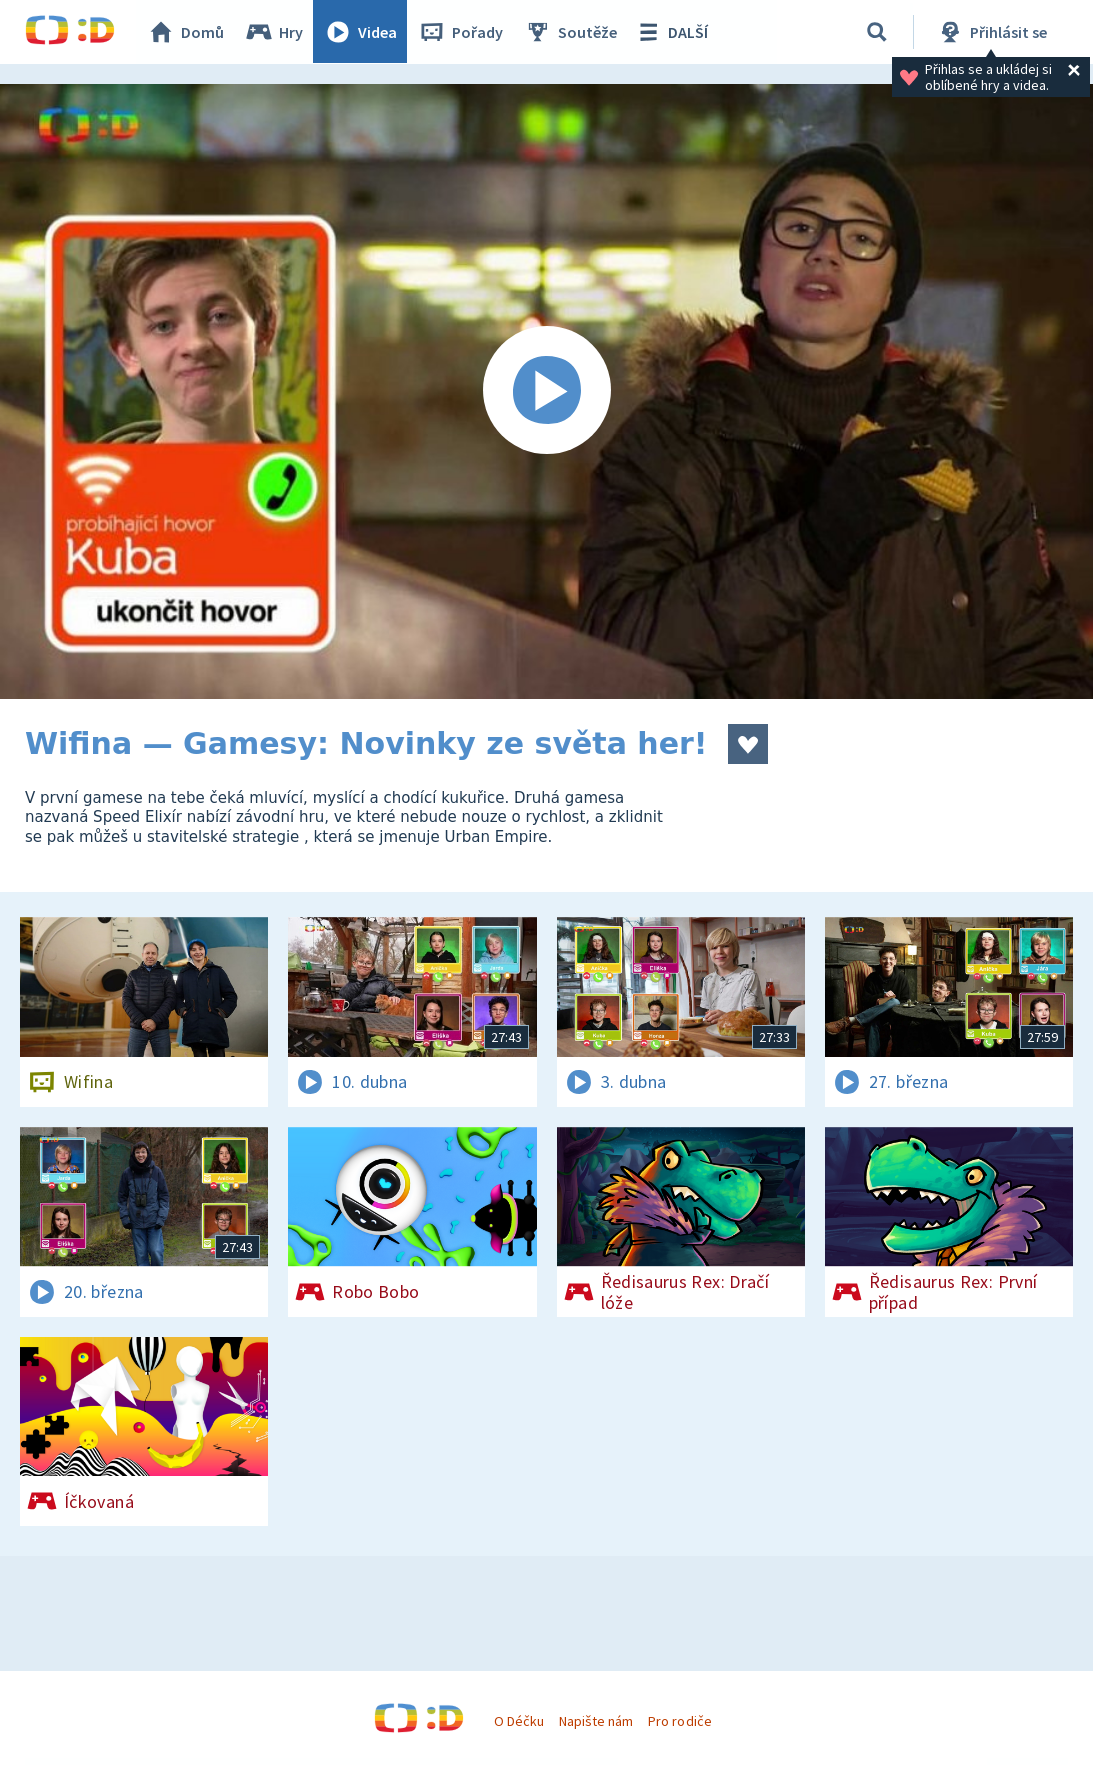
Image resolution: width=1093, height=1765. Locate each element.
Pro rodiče (679, 1721)
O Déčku (519, 1721)
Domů (186, 32)
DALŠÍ (671, 32)
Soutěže (571, 32)
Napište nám (596, 1721)
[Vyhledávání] (877, 32)
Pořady (461, 32)
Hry (274, 32)
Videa (361, 32)
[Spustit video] (546, 391)
